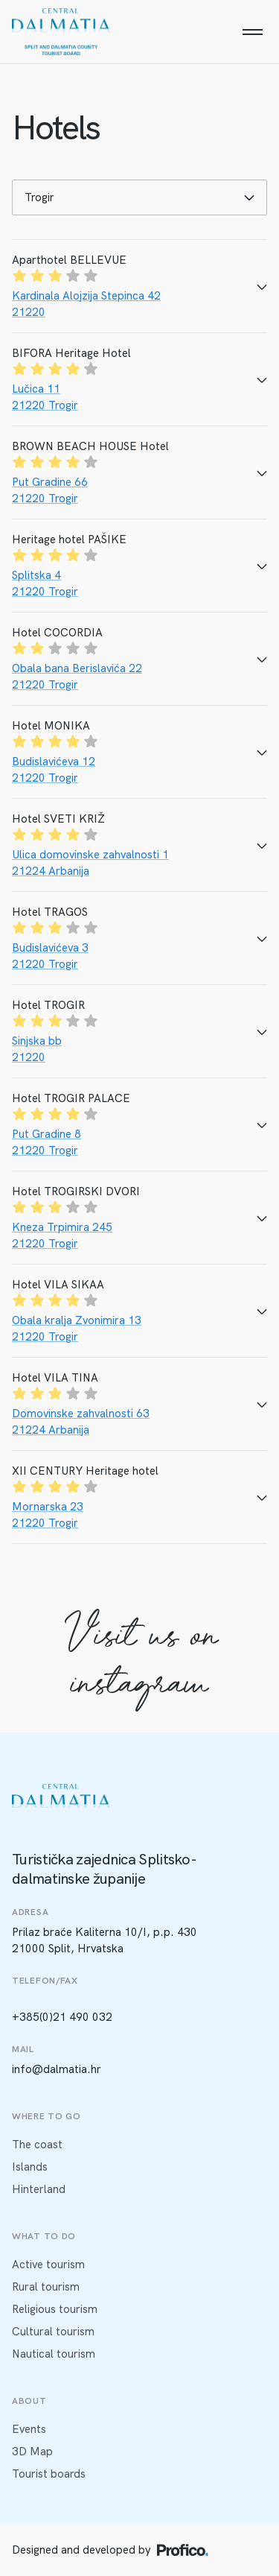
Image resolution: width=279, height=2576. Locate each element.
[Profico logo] (182, 2550)
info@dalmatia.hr (56, 2069)
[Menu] (252, 32)
